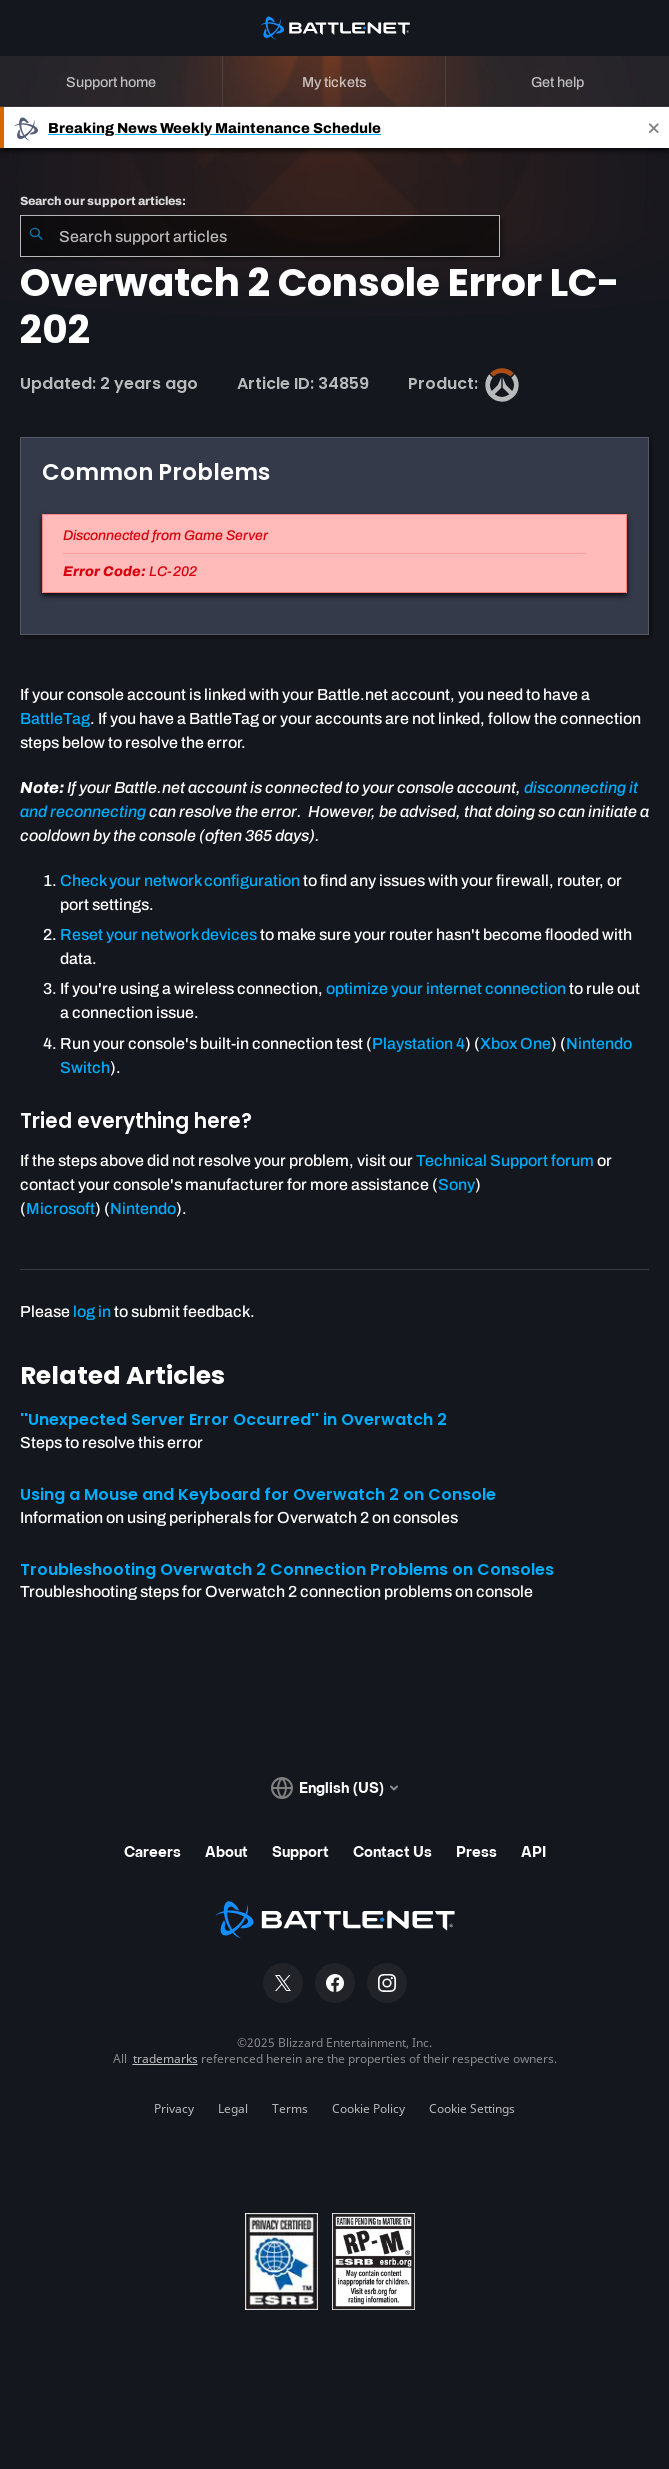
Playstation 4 (418, 1043)
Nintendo (143, 1208)
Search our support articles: (103, 201)
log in (92, 1311)
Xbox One (515, 1043)
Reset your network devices (158, 934)
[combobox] (260, 236)
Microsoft (60, 1208)
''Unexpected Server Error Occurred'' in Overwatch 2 (233, 1419)
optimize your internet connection (446, 988)
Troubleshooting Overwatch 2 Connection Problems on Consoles (287, 1569)
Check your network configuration (180, 880)
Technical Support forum (505, 1160)
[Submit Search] (36, 236)
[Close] (654, 127)
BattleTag (55, 718)
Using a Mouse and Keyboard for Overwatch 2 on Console (258, 1494)
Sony (456, 1184)
